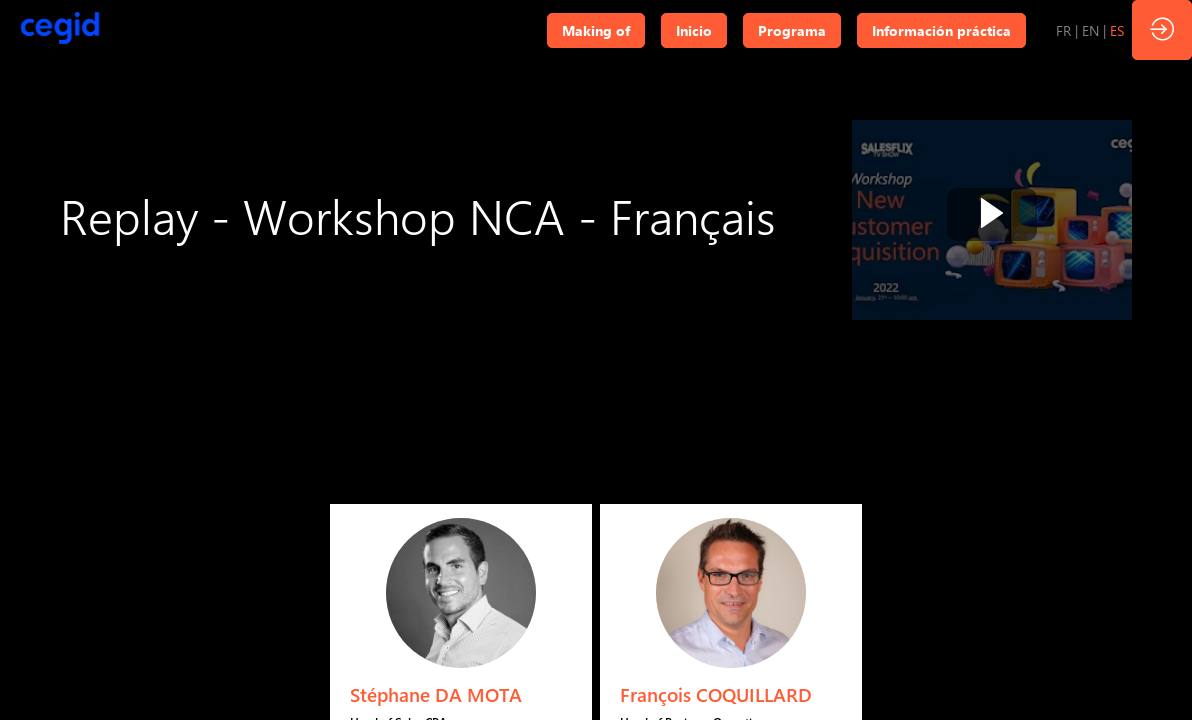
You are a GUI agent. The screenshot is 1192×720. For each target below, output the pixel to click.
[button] (596, 30)
